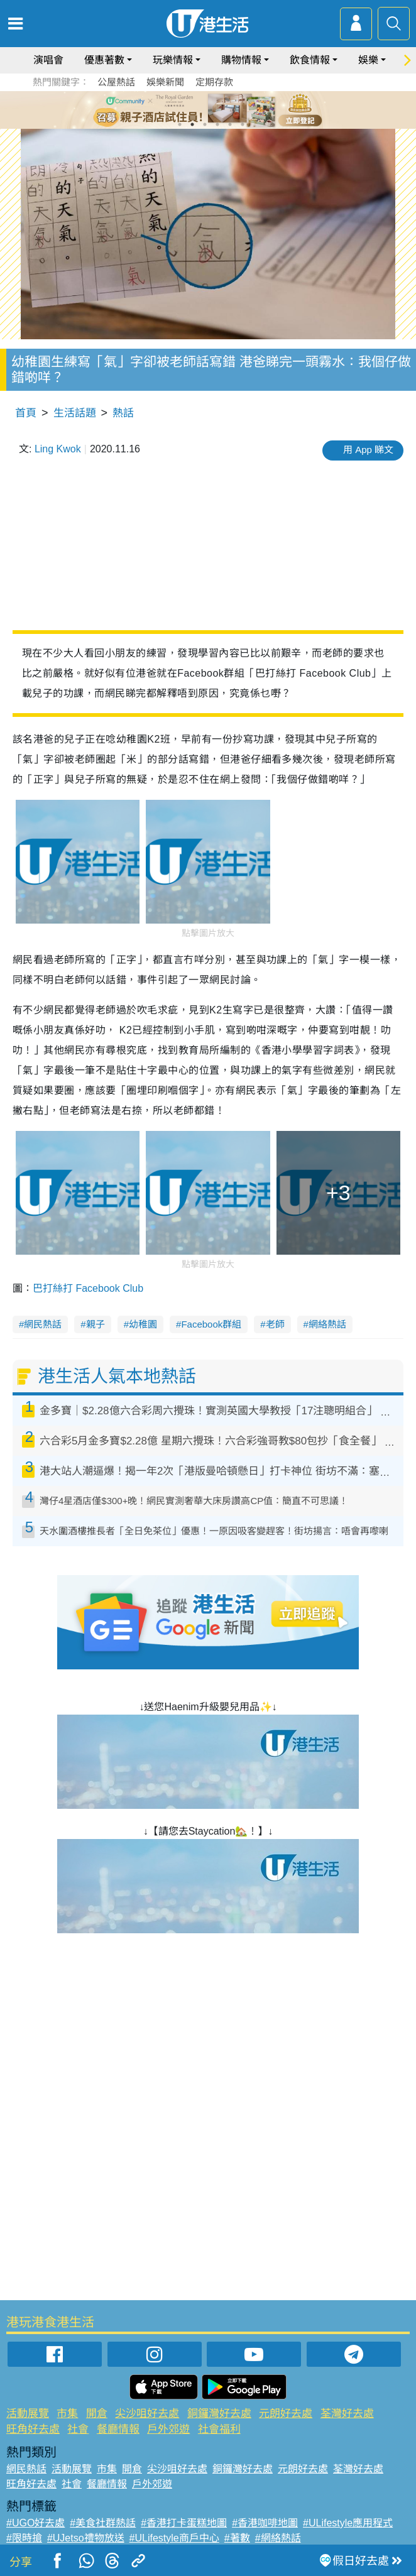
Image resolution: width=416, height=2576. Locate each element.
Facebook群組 (211, 1324)
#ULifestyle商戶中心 (174, 2538)
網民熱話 (43, 1324)
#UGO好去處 (35, 2523)
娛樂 (368, 60)
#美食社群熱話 (103, 2523)
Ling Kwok (58, 449)
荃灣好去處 (347, 2414)
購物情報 (241, 60)
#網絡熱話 (278, 2538)
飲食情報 (310, 60)
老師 (275, 1324)
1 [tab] (179, 124)
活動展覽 (27, 2414)
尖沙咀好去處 (147, 2414)
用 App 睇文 (368, 449)
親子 (95, 1324)
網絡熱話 (327, 1324)
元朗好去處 (285, 2414)
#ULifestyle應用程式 (348, 2523)
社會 (78, 2429)
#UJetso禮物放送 (85, 2538)
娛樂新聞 (165, 82)
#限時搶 (24, 2538)
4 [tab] (217, 124)
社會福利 (219, 2429)
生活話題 (74, 413)
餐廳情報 (118, 2429)
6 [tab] (242, 124)
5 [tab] (230, 124)
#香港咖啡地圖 (265, 2523)
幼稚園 (143, 1324)
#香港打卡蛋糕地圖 (184, 2523)
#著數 (237, 2538)
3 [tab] (205, 124)
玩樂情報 (173, 60)
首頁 (25, 413)
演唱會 (48, 60)
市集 (67, 2414)
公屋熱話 (116, 82)
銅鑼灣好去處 (219, 2414)
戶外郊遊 (168, 2429)
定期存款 (214, 82)
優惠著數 (104, 60)
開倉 (96, 2414)
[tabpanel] (208, 110)
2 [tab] (192, 124)
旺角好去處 (33, 2429)
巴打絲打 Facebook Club (88, 1288)
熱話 (123, 413)
